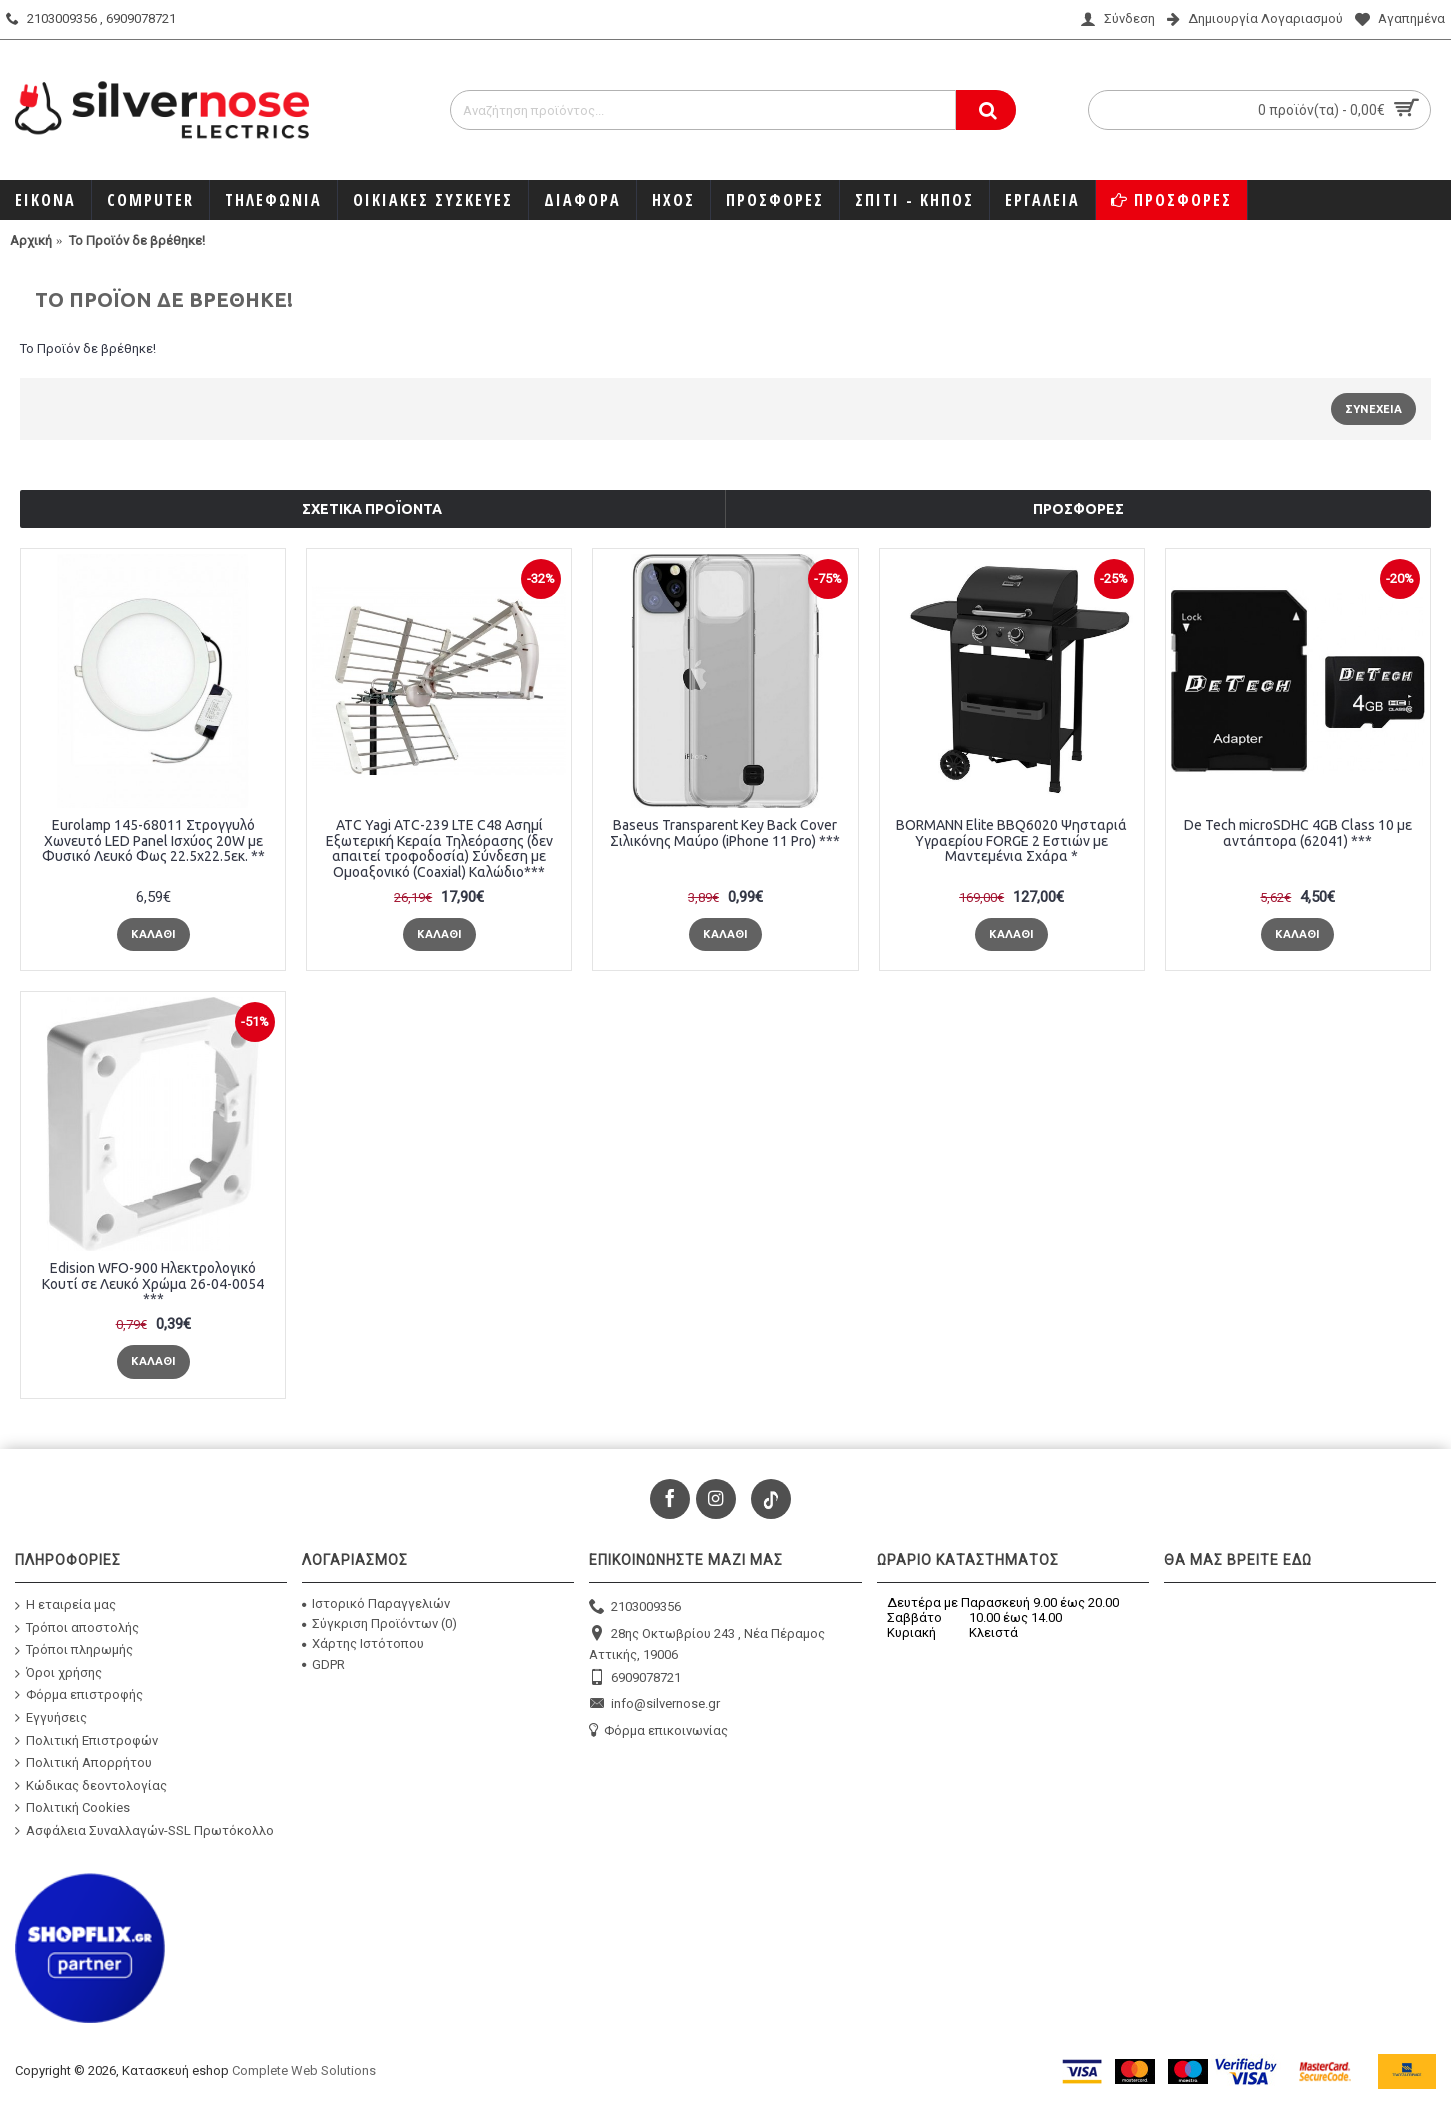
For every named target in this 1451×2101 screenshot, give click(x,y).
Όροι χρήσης (58, 1673)
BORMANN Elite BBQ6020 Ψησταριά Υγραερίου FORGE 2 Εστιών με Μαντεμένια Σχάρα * (1011, 840)
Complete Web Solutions (304, 2070)
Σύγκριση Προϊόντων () (379, 1623)
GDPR (323, 1664)
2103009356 (635, 1607)
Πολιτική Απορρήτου (83, 1763)
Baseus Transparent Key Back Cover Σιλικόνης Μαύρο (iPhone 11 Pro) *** (725, 832)
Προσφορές (1078, 509)
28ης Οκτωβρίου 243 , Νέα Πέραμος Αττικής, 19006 (707, 1643)
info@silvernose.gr (654, 1704)
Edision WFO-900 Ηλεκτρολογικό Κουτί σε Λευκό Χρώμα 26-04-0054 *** (153, 1283)
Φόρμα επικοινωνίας (658, 1731)
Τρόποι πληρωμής (74, 1650)
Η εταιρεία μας (65, 1605)
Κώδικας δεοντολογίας (91, 1786)
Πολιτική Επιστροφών (86, 1740)
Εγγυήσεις (51, 1718)
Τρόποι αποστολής (77, 1627)
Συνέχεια (1373, 409)
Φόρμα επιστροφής (79, 1695)
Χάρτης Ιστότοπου (363, 1643)
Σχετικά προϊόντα (372, 509)
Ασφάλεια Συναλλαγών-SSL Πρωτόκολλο (144, 1831)
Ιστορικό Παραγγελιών (376, 1603)
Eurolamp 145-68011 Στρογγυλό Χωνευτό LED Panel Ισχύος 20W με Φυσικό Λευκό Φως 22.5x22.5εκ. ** (153, 840)
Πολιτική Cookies (72, 1808)
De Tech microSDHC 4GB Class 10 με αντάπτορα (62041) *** (1298, 832)
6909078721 (635, 1678)
